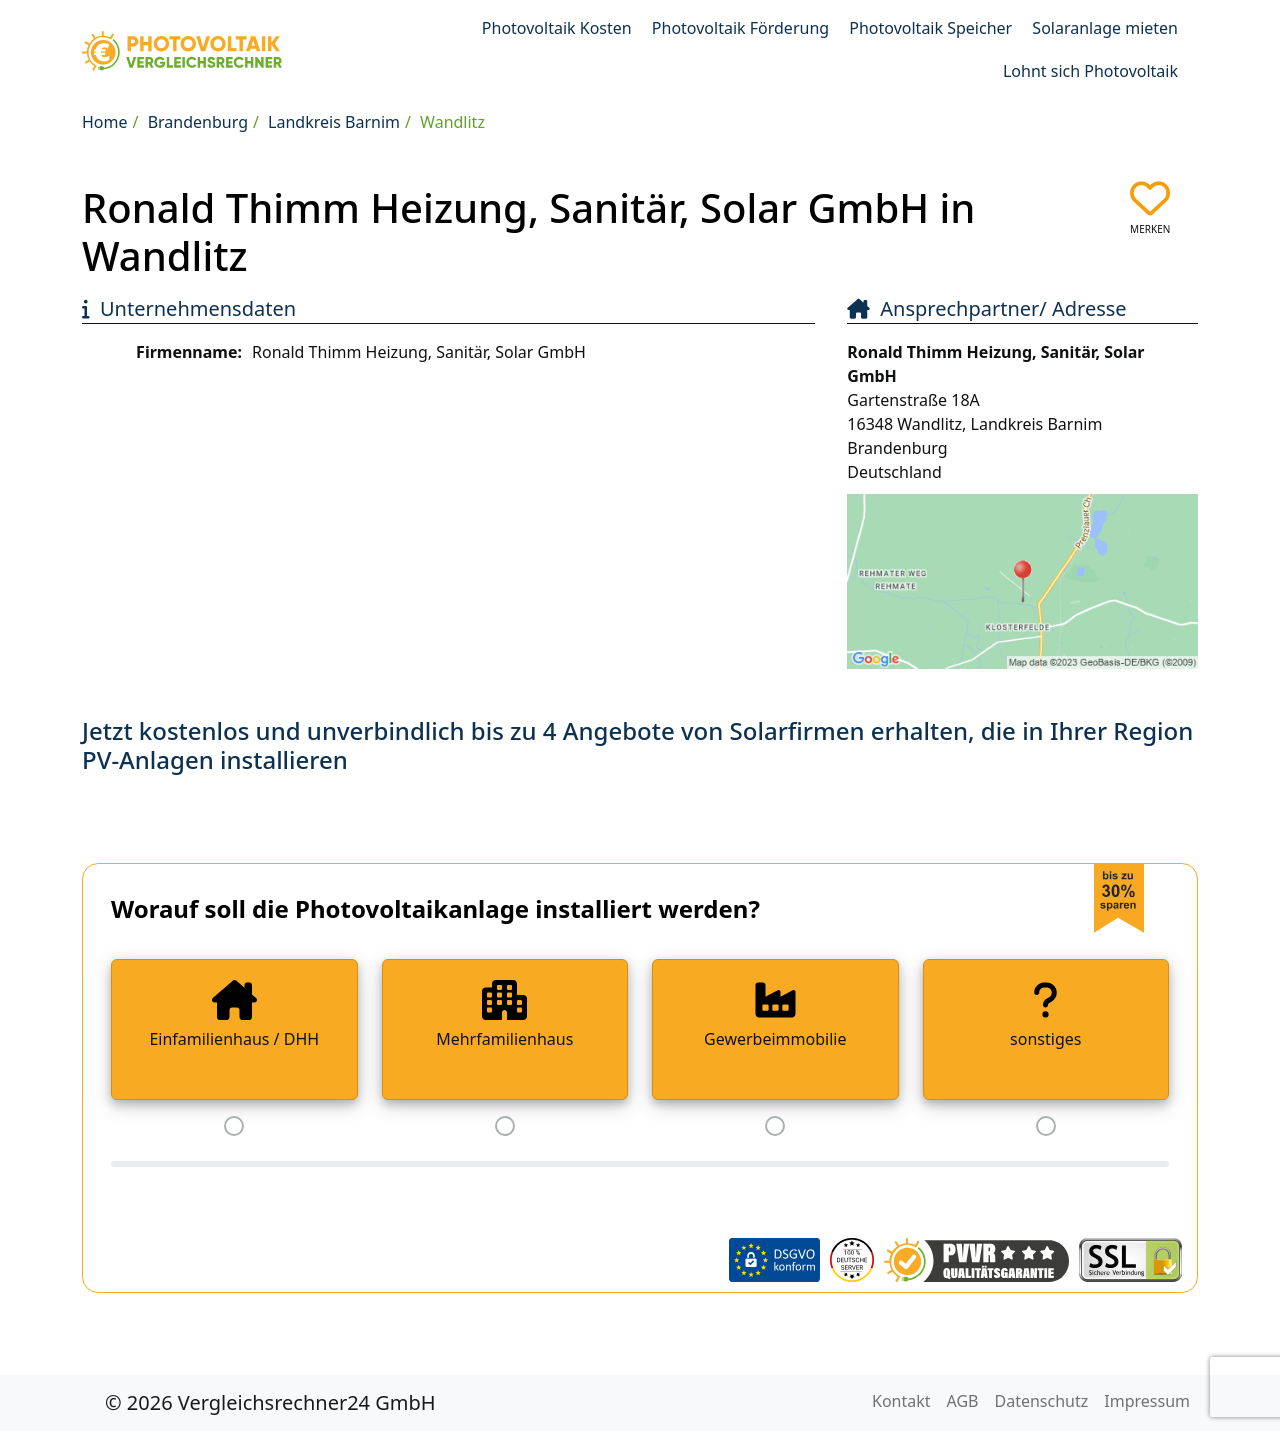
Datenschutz (1042, 1401)
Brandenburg (198, 122)
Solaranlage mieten (1105, 28)
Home (105, 122)
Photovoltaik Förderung (740, 28)
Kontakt (901, 1401)
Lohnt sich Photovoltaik (1090, 71)
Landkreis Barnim (334, 122)
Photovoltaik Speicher (930, 28)
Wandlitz (452, 122)
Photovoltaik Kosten (557, 28)
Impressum (1147, 1401)
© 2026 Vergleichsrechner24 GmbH (270, 1402)
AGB (963, 1401)
